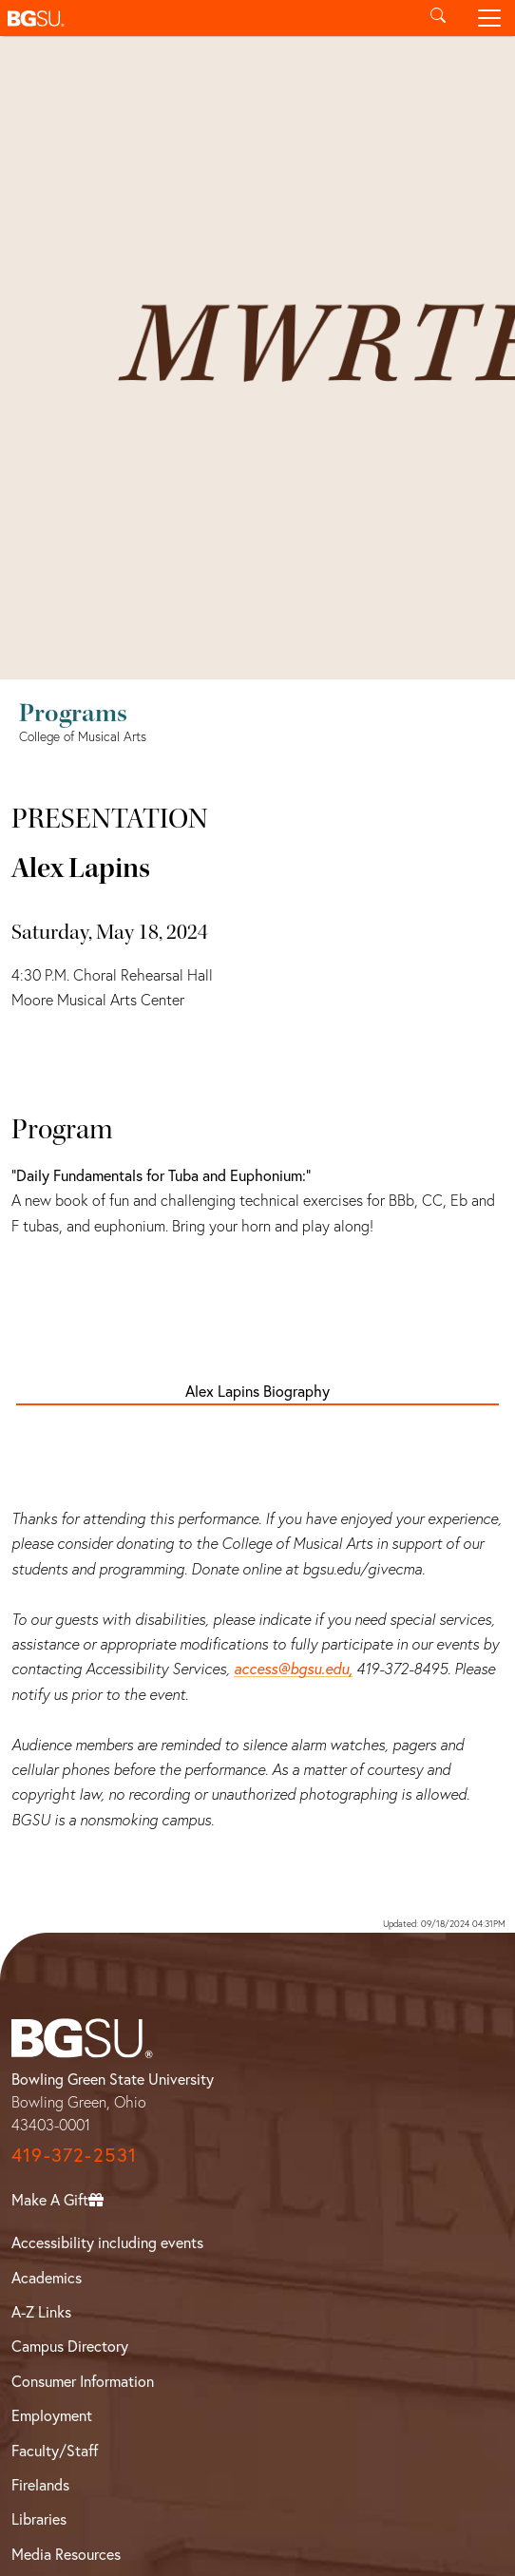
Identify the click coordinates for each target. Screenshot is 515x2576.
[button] (206, 18)
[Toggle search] (438, 18)
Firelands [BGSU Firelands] (40, 2484)
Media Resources (66, 2554)
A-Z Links (41, 2311)
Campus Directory (69, 2346)
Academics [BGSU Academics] (46, 2277)
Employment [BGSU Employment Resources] (51, 2415)
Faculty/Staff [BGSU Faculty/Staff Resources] (54, 2450)
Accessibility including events (107, 2242)
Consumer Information (82, 2381)
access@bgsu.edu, (293, 1668)
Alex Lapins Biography (257, 1391)
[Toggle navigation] (489, 18)
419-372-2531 (74, 2154)
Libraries (39, 2518)
